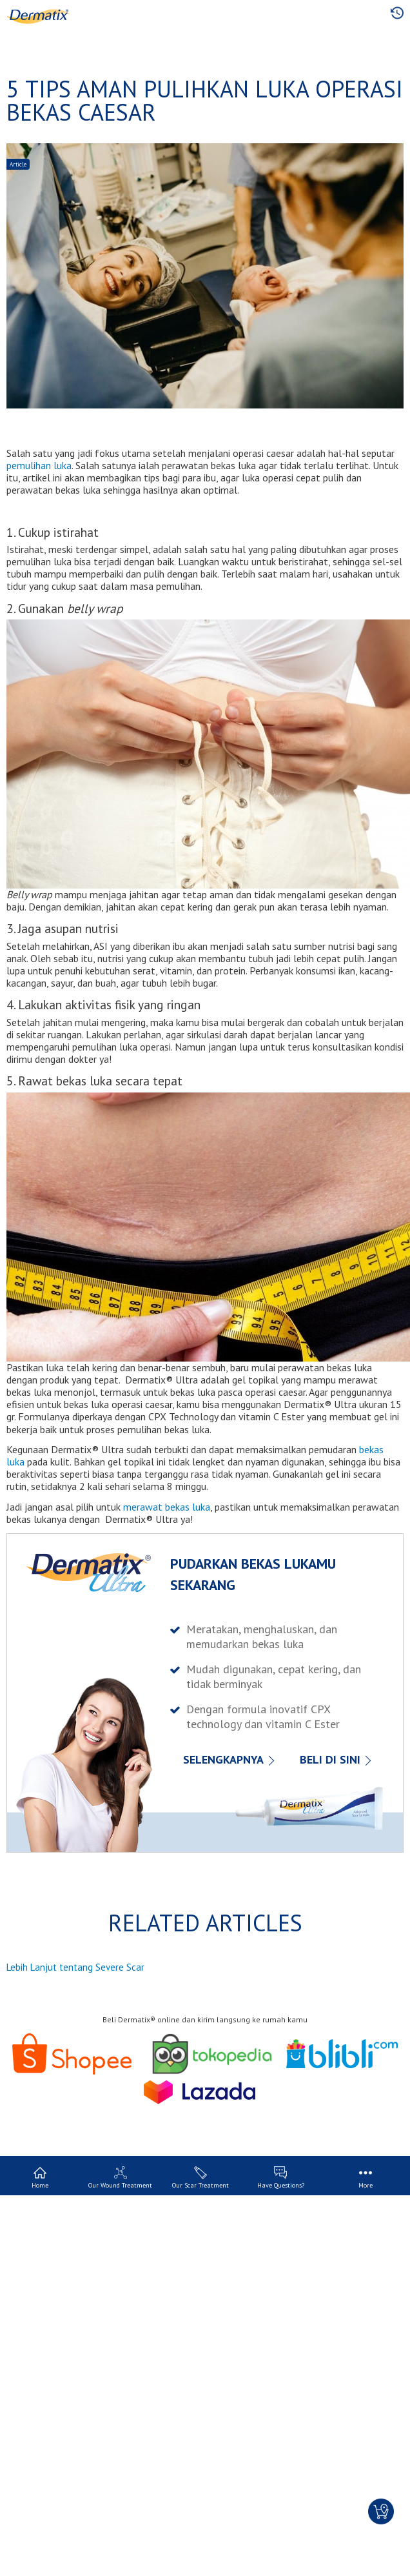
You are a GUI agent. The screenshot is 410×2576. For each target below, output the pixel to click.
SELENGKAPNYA (223, 1759)
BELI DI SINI (330, 1759)
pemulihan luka (39, 465)
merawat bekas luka (166, 1506)
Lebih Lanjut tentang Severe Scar (75, 1967)
